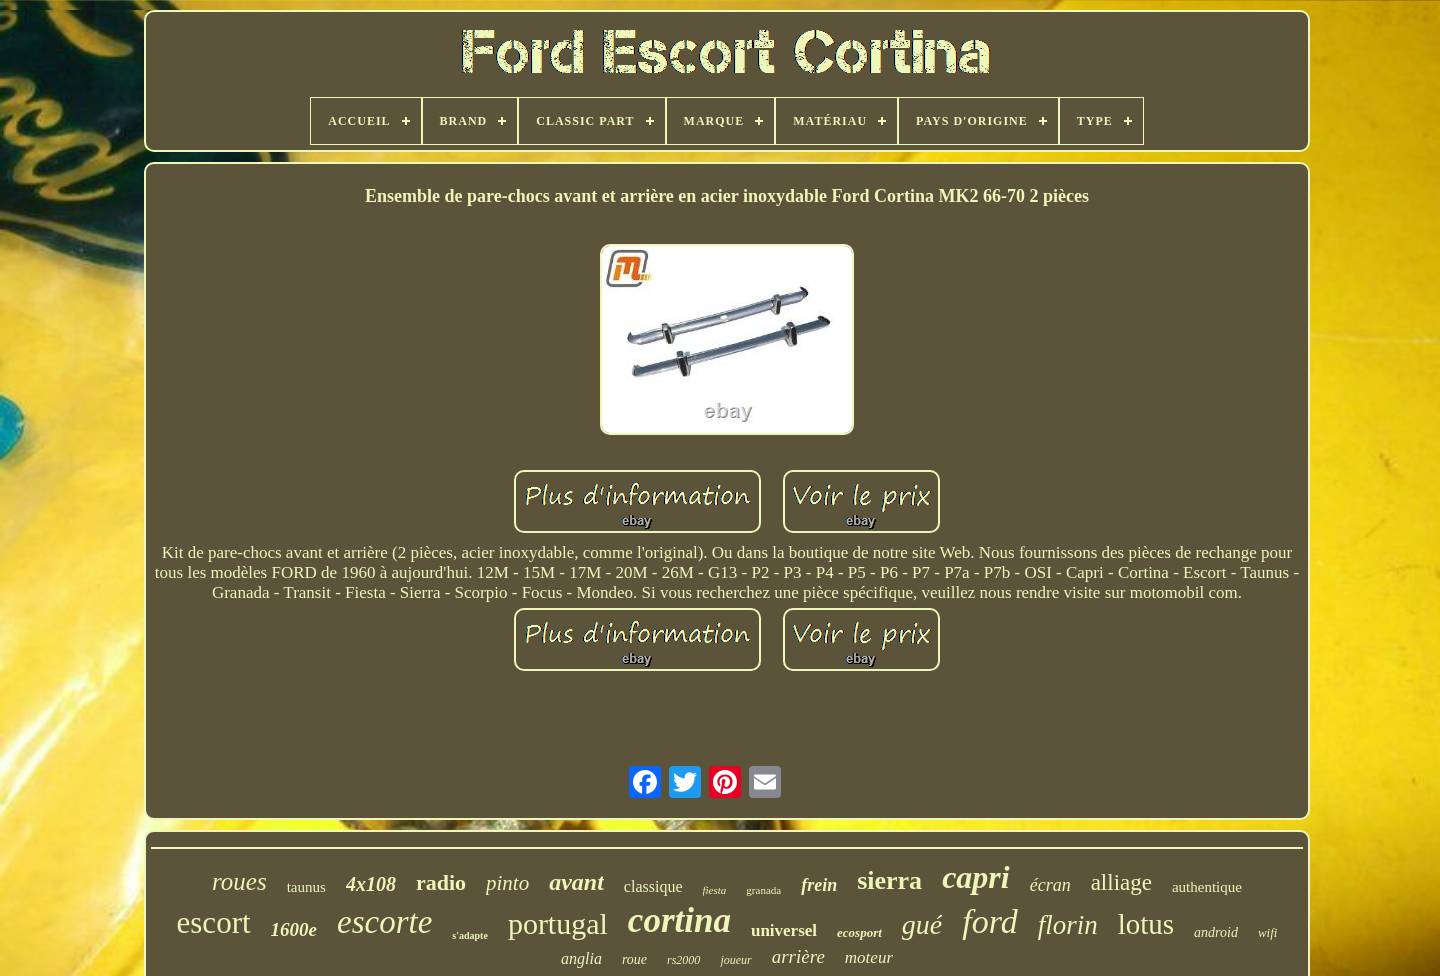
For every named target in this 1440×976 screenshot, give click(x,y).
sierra (889, 880)
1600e (294, 929)
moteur (869, 957)
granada (763, 890)
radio (441, 882)
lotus (1146, 924)
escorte (384, 922)
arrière (798, 956)
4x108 (371, 884)
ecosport (859, 932)
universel (784, 930)
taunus (306, 887)
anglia (581, 958)
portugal (558, 923)
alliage (1121, 882)
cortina (679, 920)
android (1216, 932)
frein (819, 885)
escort (214, 922)
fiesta (715, 890)
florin (1068, 925)
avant (576, 882)
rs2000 (683, 960)
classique (653, 886)
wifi (1268, 932)
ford (989, 921)
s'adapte (470, 935)
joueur (735, 960)
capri (976, 877)
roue (634, 959)
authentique (1207, 887)
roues (239, 881)
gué (922, 924)
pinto (507, 883)
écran (1050, 885)
